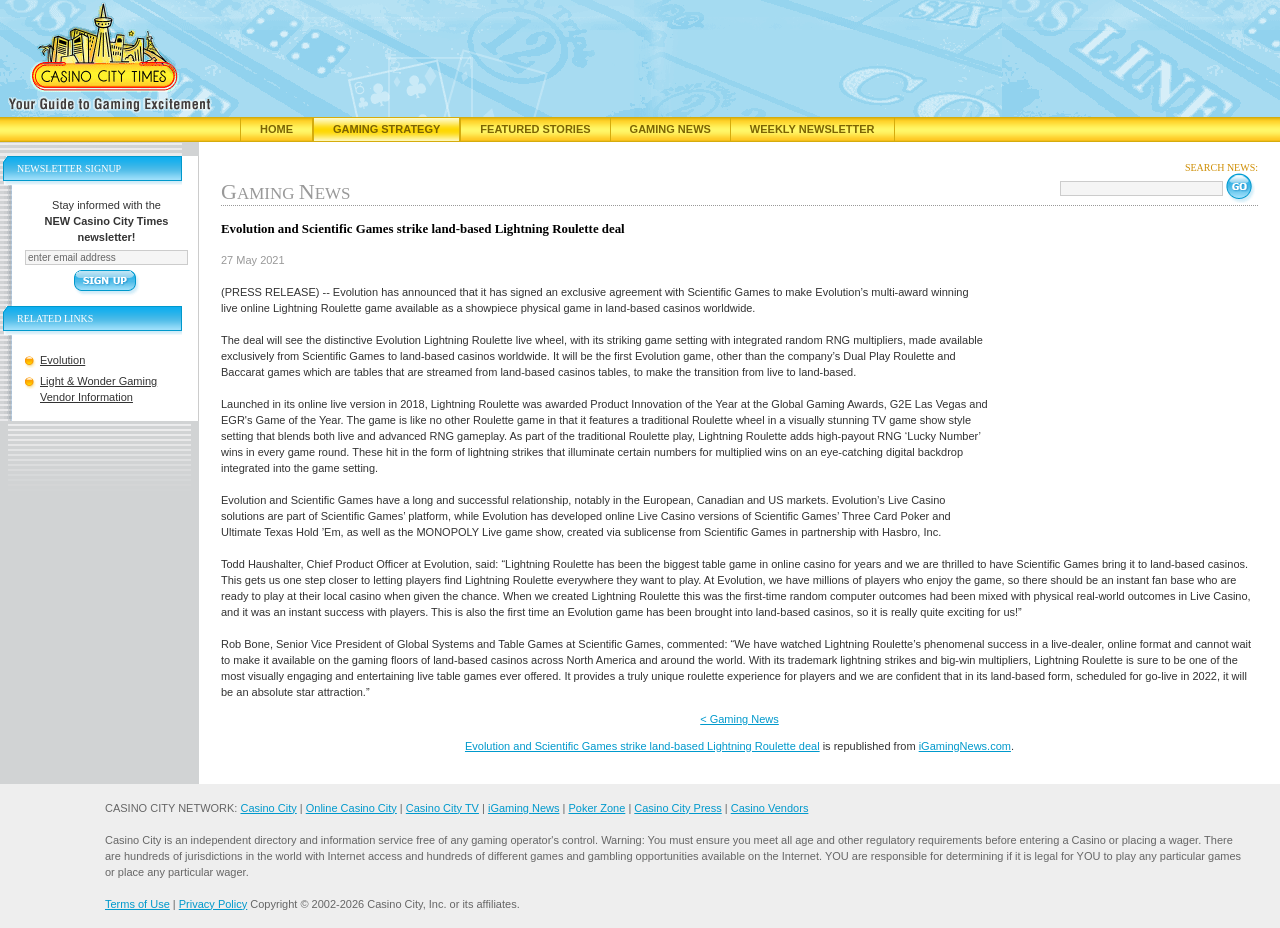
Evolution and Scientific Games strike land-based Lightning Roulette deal (642, 746)
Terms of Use (137, 904)
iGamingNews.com (965, 746)
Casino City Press (677, 808)
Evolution (62, 360)
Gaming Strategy (386, 129)
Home (276, 129)
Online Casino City (351, 808)
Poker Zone (596, 808)
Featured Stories (535, 129)
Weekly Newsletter (812, 129)
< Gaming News (739, 719)
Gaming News (670, 129)
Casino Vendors (770, 808)
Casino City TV (442, 808)
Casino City (268, 808)
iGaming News (524, 808)
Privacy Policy (213, 904)
